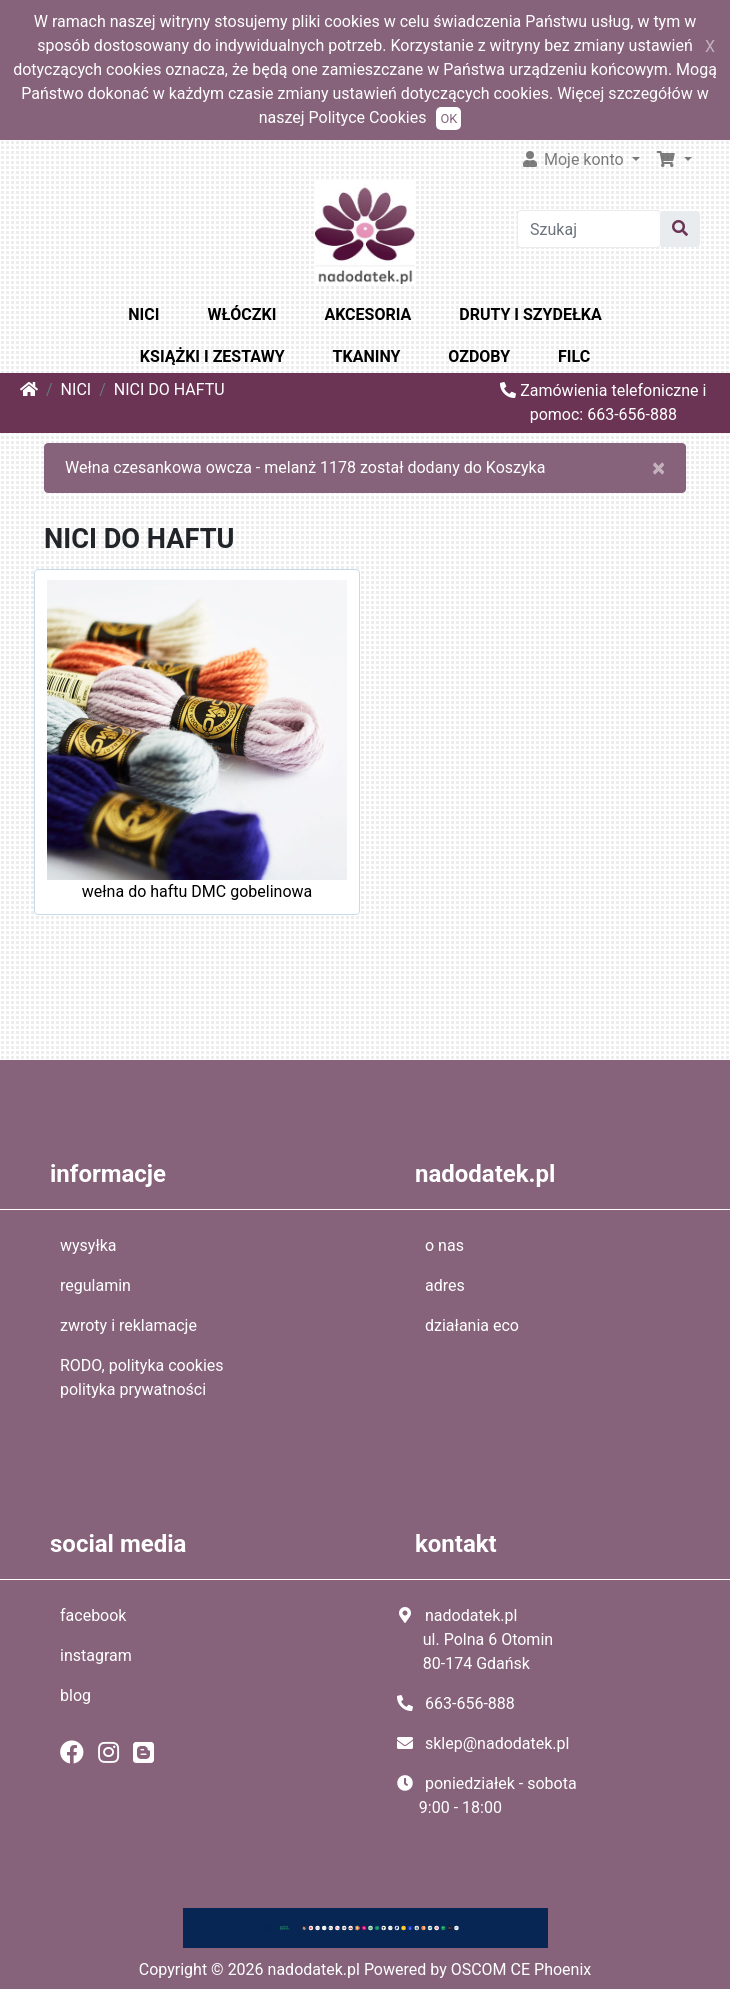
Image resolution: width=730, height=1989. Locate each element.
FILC (574, 356)
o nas (444, 1245)
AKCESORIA (367, 314)
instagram (96, 1655)
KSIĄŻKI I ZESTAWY (212, 356)
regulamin (95, 1285)
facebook (93, 1615)
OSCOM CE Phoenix (521, 1969)
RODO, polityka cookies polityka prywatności (142, 1377)
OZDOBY (479, 356)
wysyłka (88, 1245)
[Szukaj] (588, 229)
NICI (143, 314)
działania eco (472, 1325)
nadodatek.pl (314, 1969)
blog (75, 1695)
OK (448, 118)
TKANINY (367, 356)
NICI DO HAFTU (169, 389)
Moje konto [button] (574, 159)
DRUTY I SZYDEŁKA (530, 314)
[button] (674, 160)
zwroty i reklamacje (128, 1325)
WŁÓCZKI (241, 314)
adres (445, 1285)
